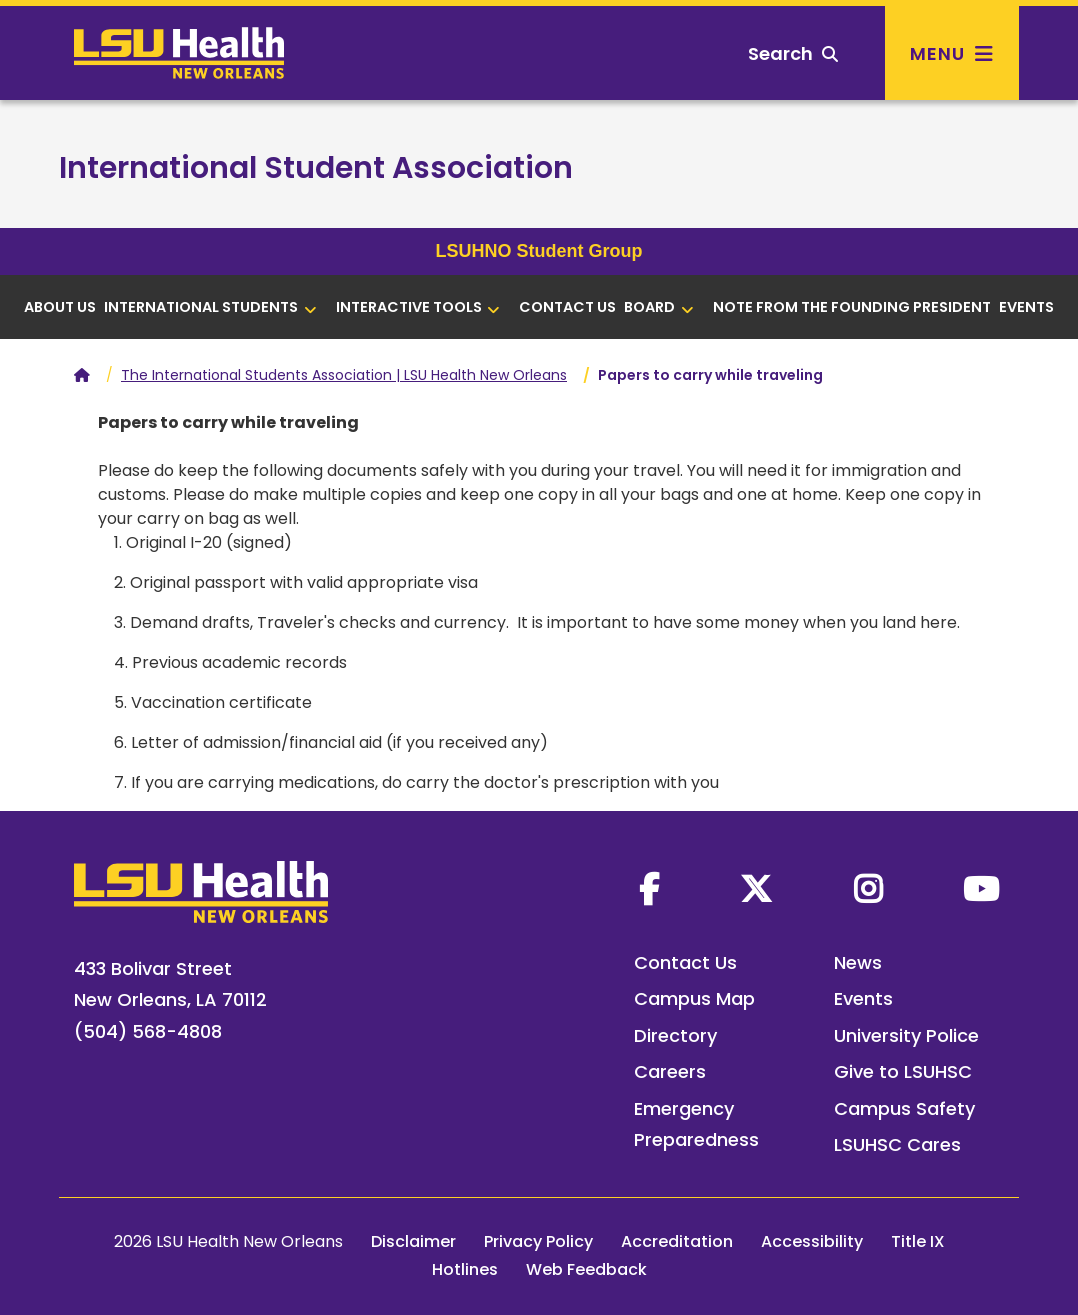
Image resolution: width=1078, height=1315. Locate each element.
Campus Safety (904, 1108)
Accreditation (677, 1241)
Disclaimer (413, 1241)
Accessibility (812, 1241)
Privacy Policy (538, 1241)
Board (659, 307)
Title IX (918, 1241)
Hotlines (465, 1269)
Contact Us (567, 307)
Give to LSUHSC (903, 1071)
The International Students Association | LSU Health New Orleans (344, 375)
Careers (670, 1071)
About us (60, 307)
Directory (675, 1035)
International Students (210, 307)
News (858, 962)
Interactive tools (418, 307)
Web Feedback (586, 1269)
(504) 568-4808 (148, 1031)
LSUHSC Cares (897, 1144)
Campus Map (694, 998)
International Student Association (316, 168)
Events (1026, 307)
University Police (906, 1035)
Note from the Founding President (852, 307)
